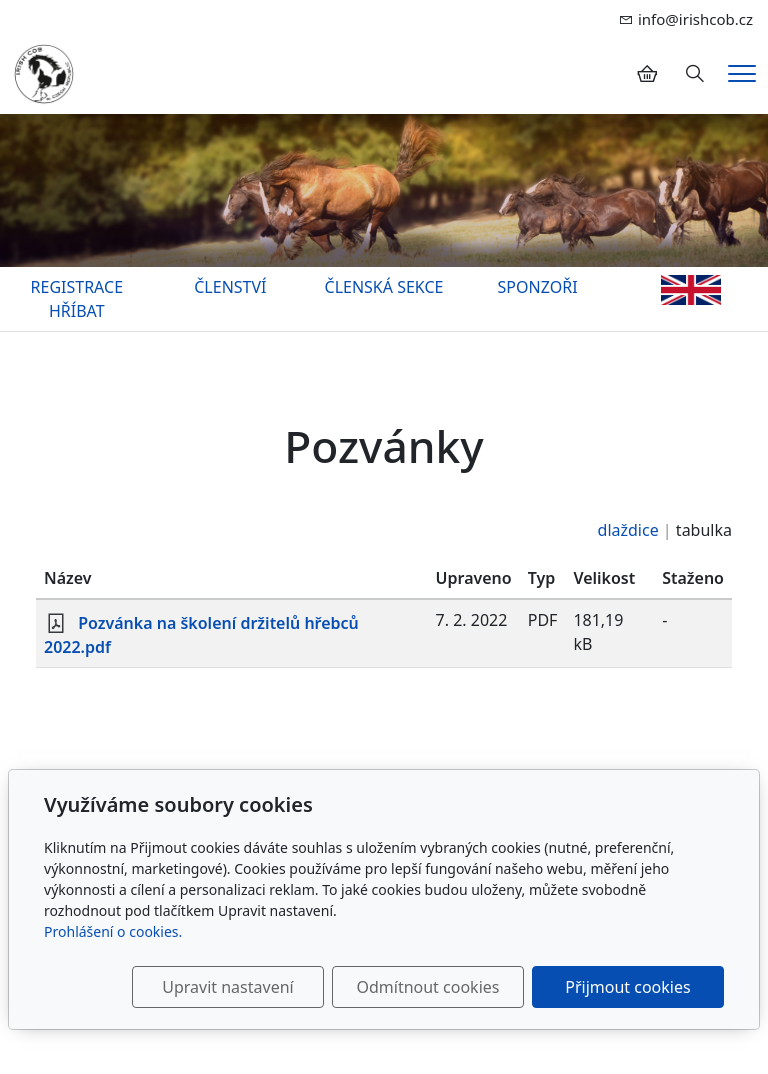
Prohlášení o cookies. (113, 931)
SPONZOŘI (538, 287)
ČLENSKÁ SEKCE (384, 287)
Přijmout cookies (627, 987)
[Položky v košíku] (647, 74)
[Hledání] (695, 74)
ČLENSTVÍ (230, 287)
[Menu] (742, 73)
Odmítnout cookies (427, 987)
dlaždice (628, 530)
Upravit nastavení (227, 987)
